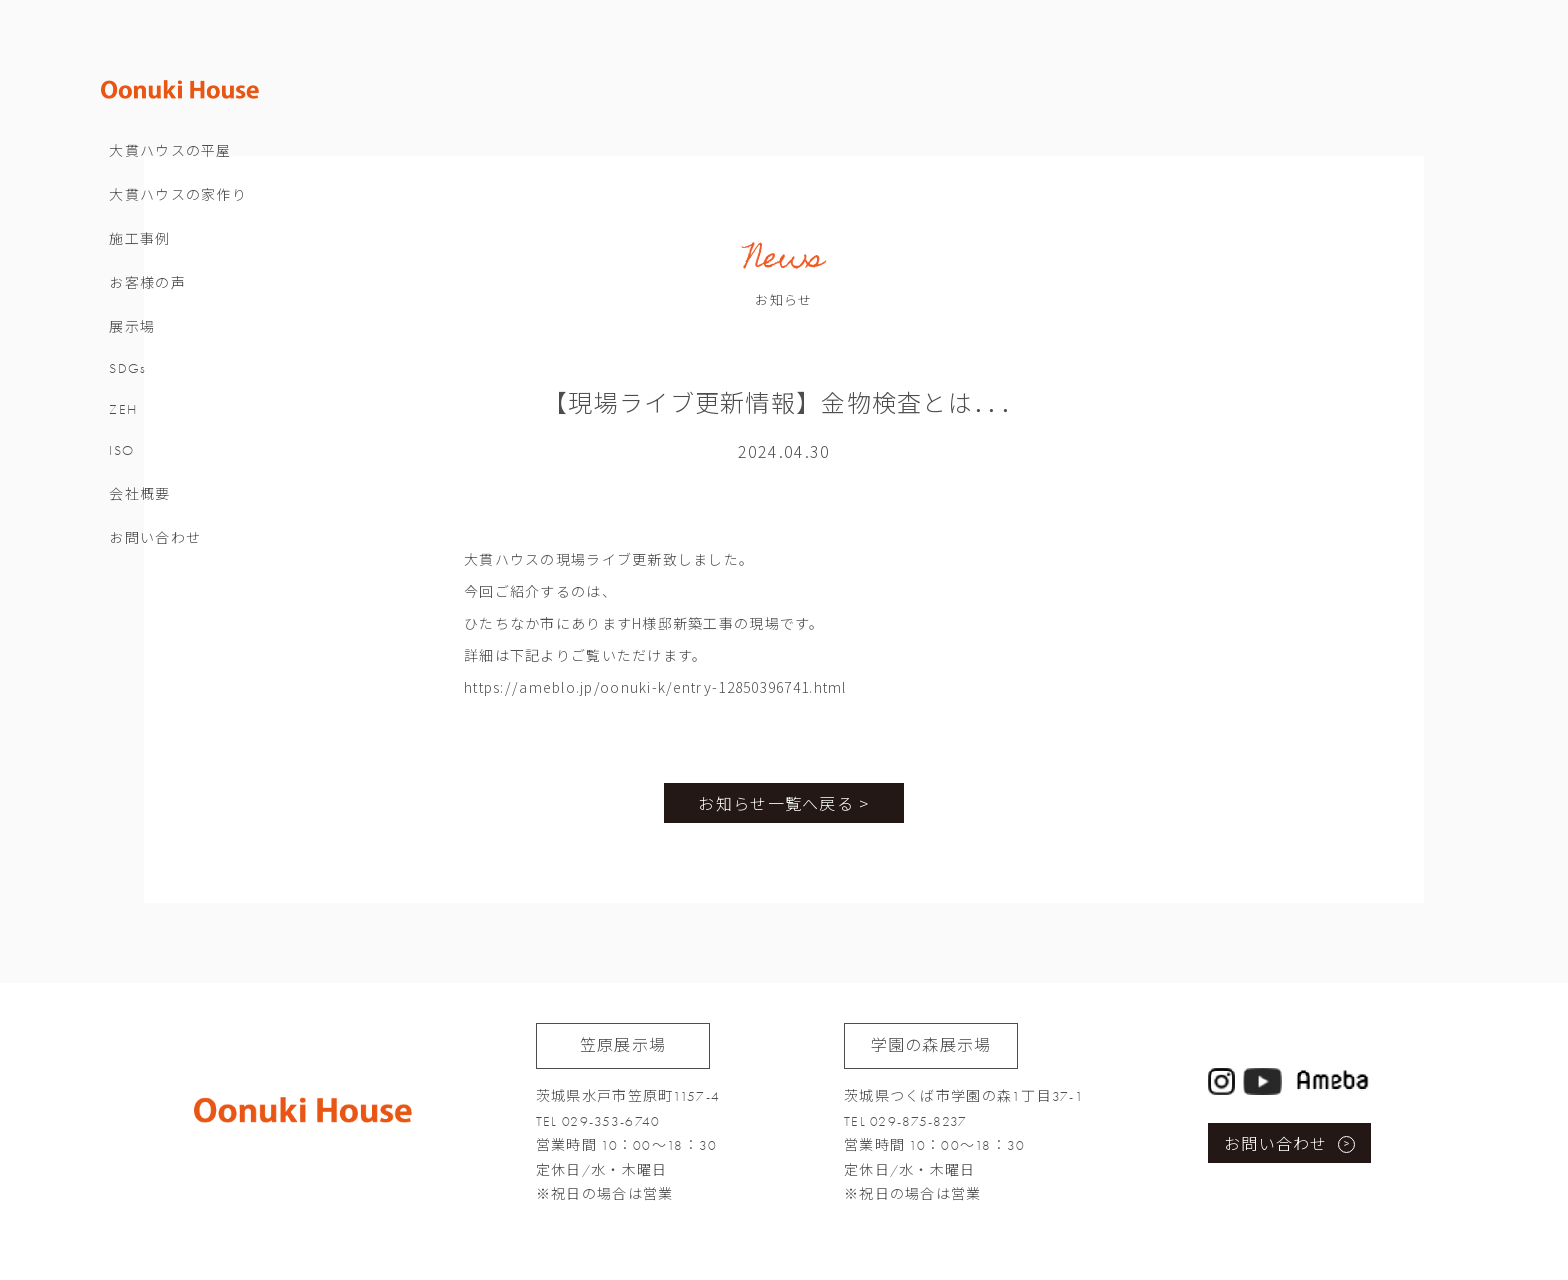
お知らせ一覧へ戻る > (783, 803)
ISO (140, 462)
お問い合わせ (174, 550)
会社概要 (158, 506)
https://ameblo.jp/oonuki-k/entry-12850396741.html (655, 687)
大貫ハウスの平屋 (189, 163)
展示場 (151, 339)
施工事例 (158, 251)
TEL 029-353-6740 (598, 1121)
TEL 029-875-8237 (905, 1121)
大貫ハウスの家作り (197, 207)
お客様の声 (166, 295)
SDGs (146, 380)
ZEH (142, 421)
